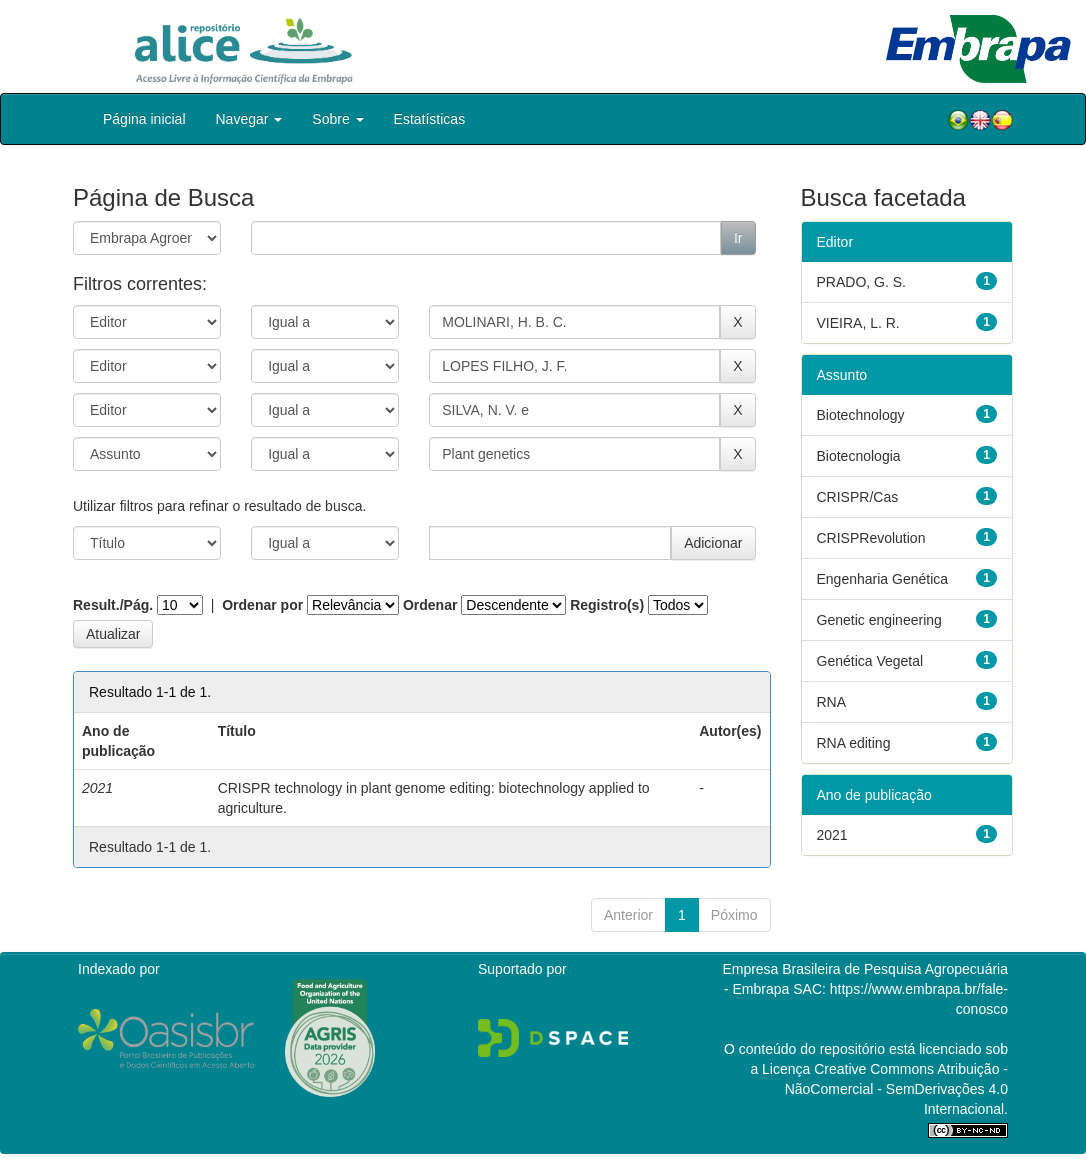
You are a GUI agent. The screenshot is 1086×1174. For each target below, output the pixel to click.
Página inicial (144, 119)
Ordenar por (262, 605)
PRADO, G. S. (861, 282)
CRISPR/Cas (858, 497)
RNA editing (854, 743)
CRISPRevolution (871, 538)
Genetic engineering (879, 620)
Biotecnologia (859, 456)
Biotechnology (861, 415)
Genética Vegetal (870, 661)
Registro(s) (607, 605)
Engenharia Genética (883, 579)
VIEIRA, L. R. (858, 323)
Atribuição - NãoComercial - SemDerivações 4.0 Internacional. (896, 1089)
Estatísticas (430, 119)
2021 (832, 835)
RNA (832, 702)
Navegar (249, 119)
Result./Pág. (113, 605)
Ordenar (430, 605)
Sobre (337, 119)
